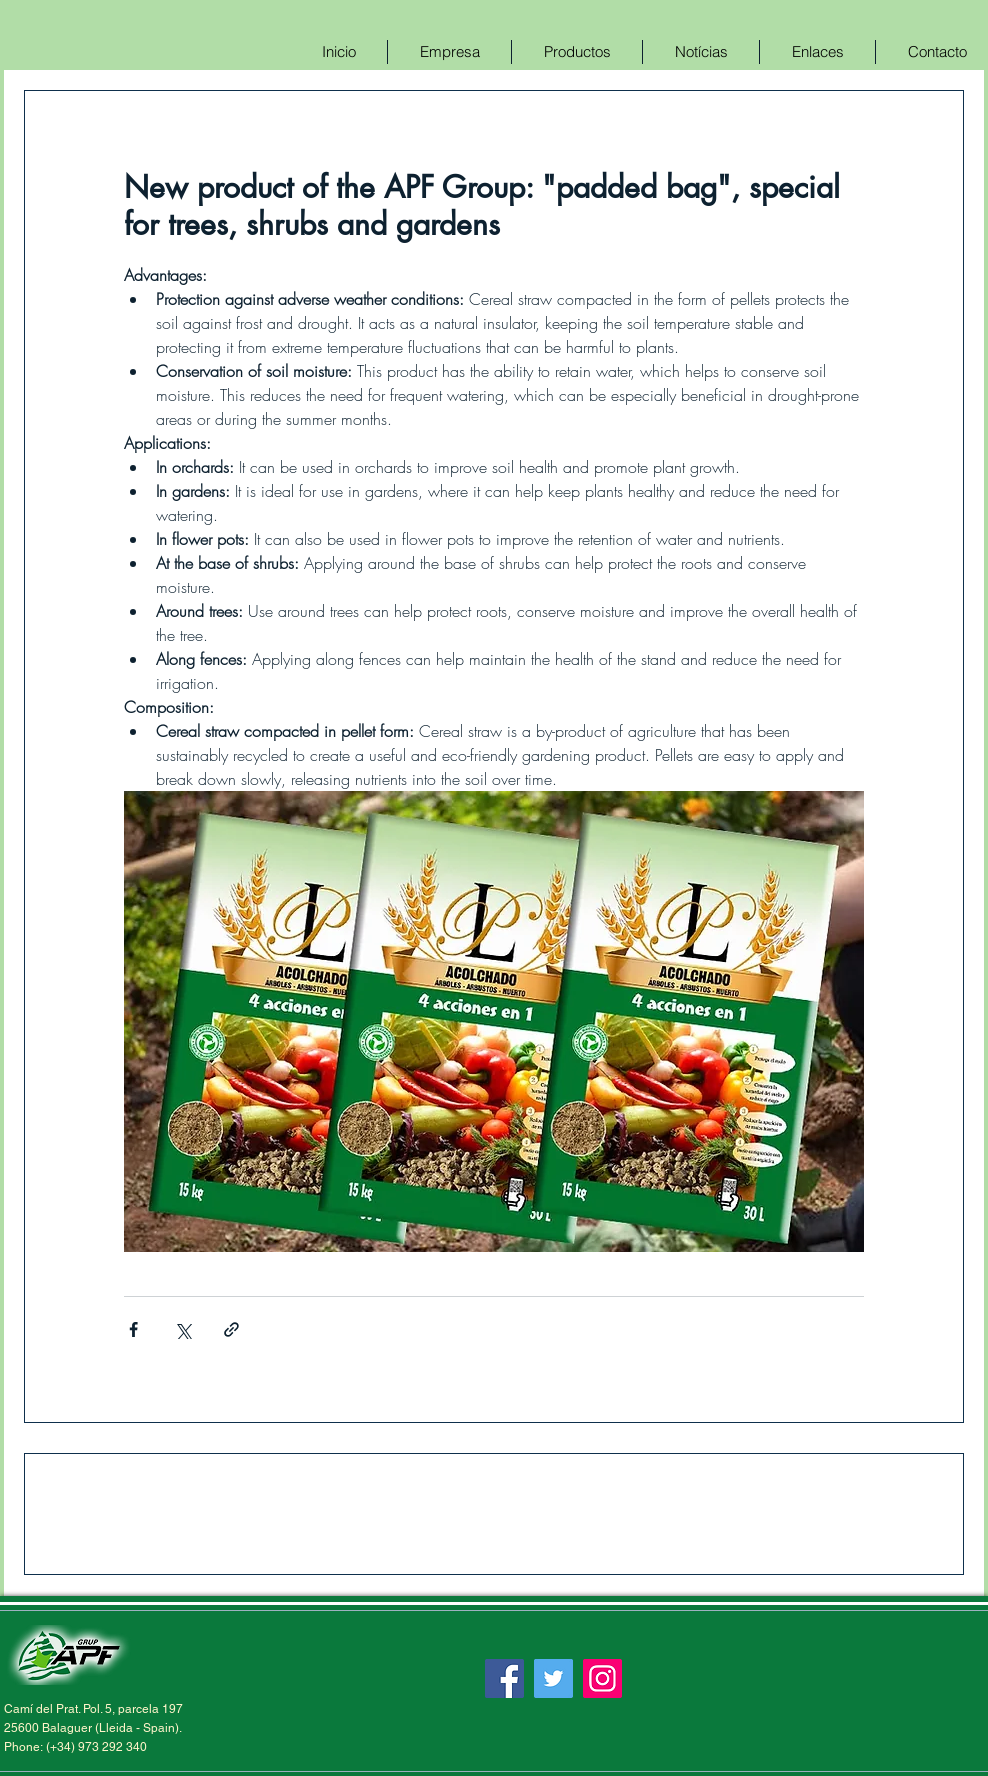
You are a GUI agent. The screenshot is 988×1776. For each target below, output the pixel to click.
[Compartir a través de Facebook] (133, 1329)
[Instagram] (602, 1678)
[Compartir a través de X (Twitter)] (182, 1329)
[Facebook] (504, 1678)
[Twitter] (553, 1678)
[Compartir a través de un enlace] (231, 1329)
